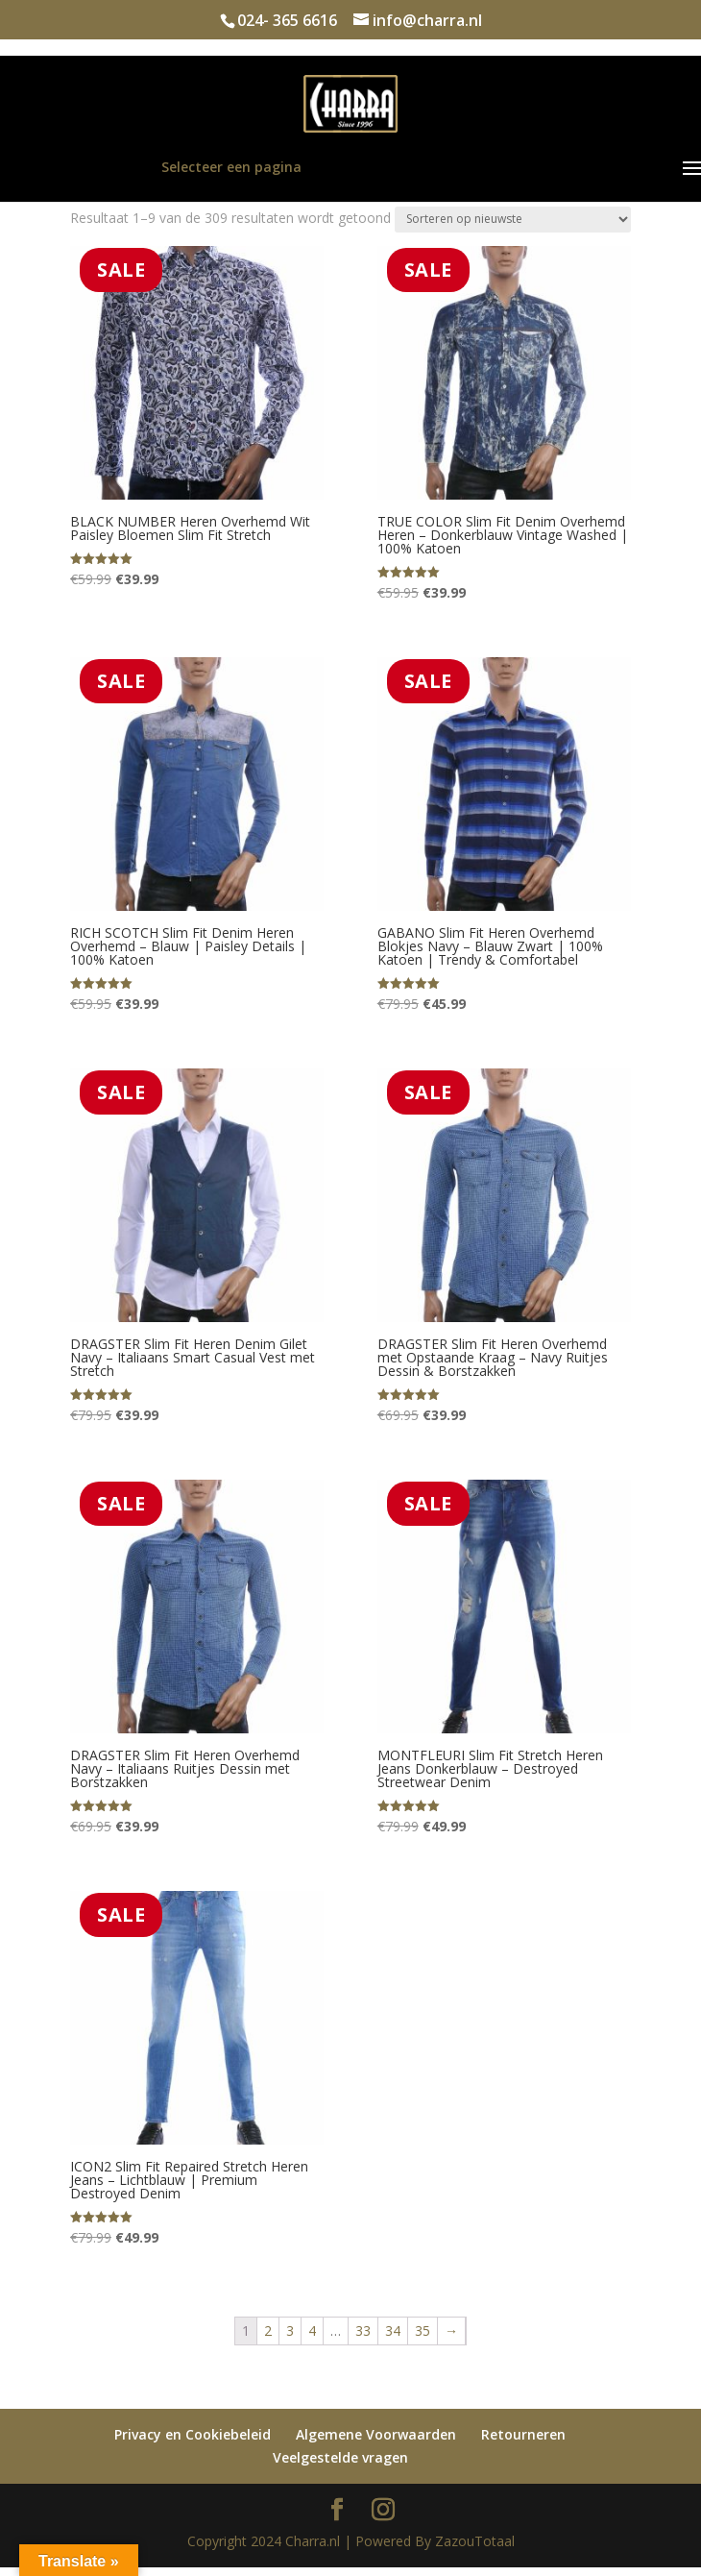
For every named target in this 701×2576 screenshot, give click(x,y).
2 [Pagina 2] (268, 2330)
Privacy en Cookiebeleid (192, 2434)
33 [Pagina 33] (363, 2330)
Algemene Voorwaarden (376, 2434)
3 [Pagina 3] (290, 2330)
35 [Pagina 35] (422, 2330)
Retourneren (523, 2434)
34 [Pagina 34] (392, 2330)
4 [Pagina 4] (312, 2330)
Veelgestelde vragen (340, 2457)
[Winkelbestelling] (513, 220)
